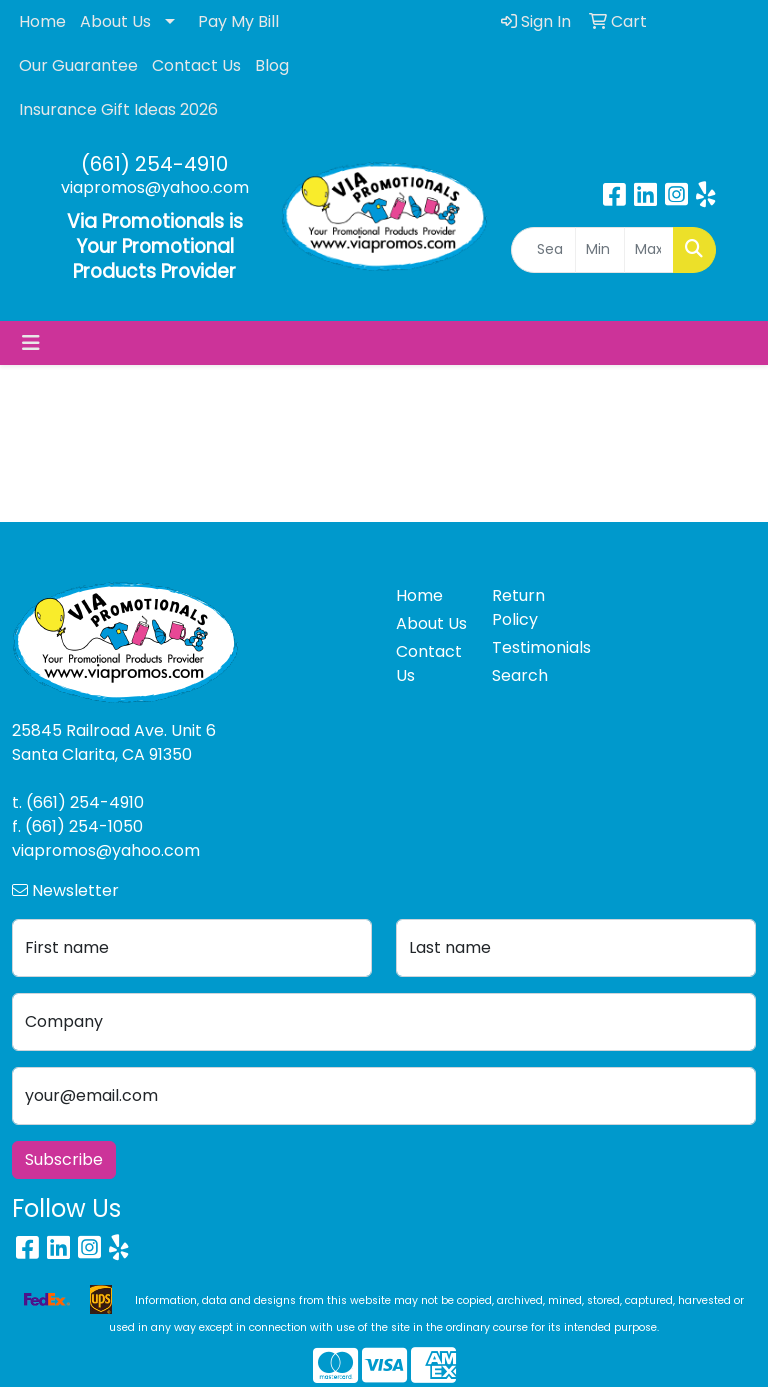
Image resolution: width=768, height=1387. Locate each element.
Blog (272, 65)
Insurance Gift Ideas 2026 (118, 109)
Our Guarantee (78, 65)
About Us (115, 21)
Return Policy (518, 607)
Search (520, 675)
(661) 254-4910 (154, 164)
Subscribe (64, 1159)
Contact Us (196, 65)
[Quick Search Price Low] (600, 250)
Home (42, 21)
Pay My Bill (238, 21)
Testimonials (528, 647)
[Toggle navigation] (31, 343)
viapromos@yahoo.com (155, 187)
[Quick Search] (543, 250)
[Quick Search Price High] (649, 250)
